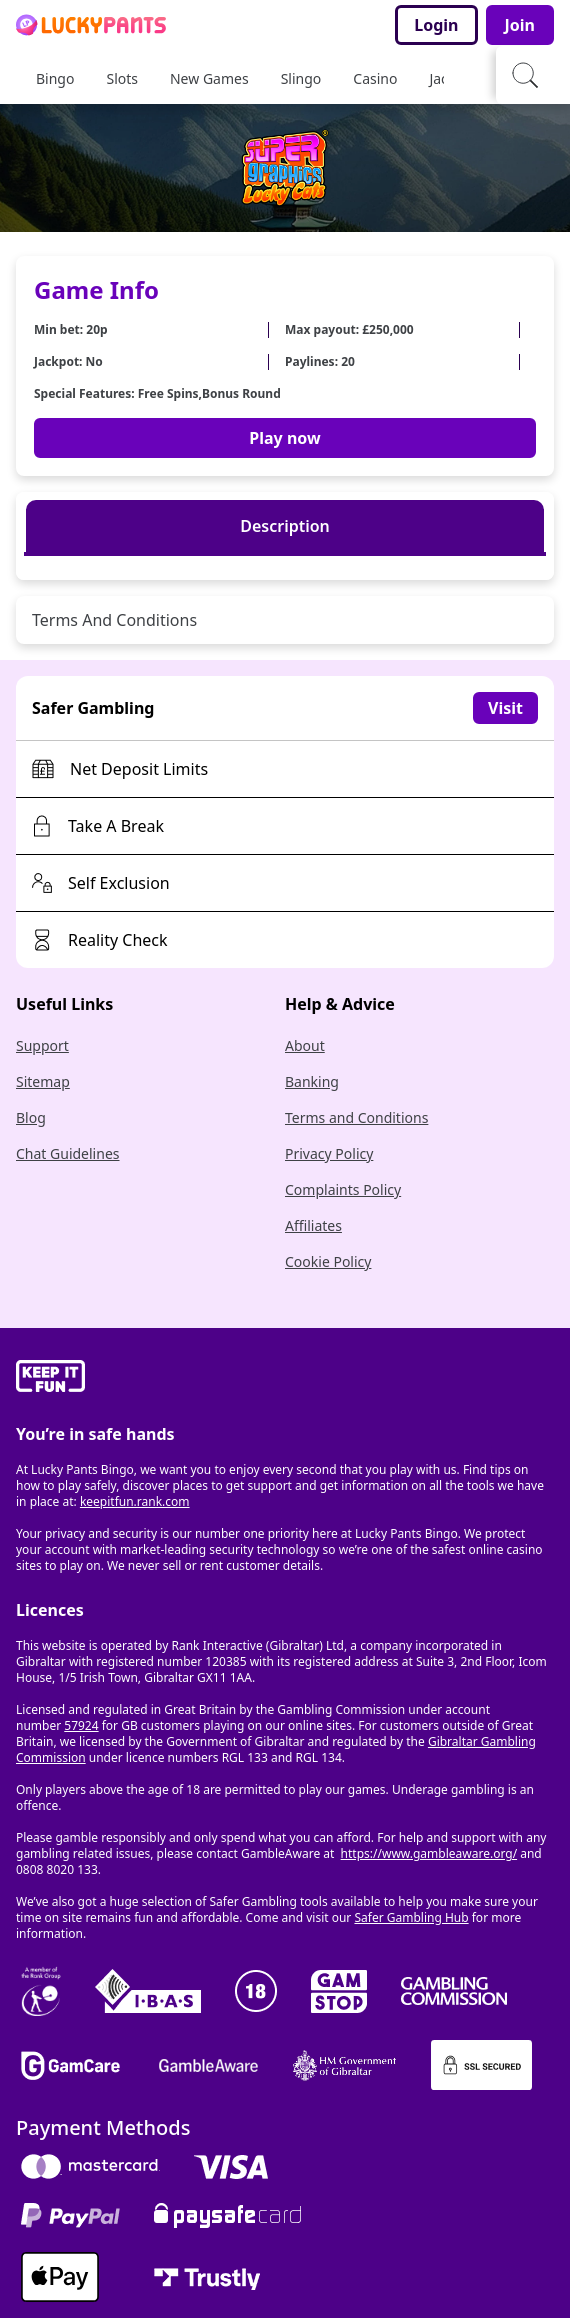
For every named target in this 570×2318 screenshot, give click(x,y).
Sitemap (43, 1081)
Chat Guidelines (68, 1153)
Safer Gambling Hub (411, 1917)
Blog (31, 1117)
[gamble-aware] (285, 1379)
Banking (312, 1081)
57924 (81, 1725)
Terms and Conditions (356, 1117)
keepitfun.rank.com (135, 1501)
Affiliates (313, 1225)
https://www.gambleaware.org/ (429, 1853)
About (305, 1045)
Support (42, 1045)
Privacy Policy (329, 1153)
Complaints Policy (343, 1189)
